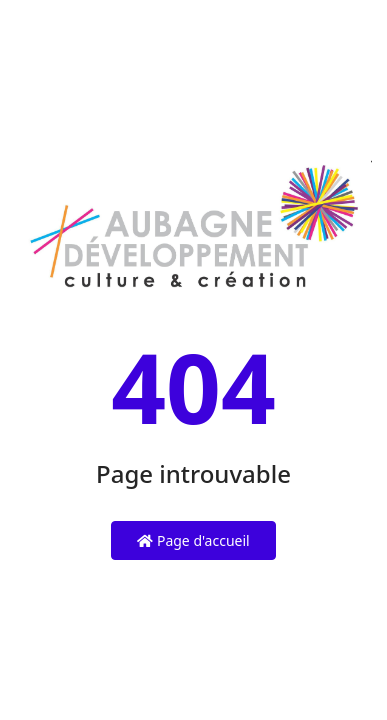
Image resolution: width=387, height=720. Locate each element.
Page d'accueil (193, 540)
